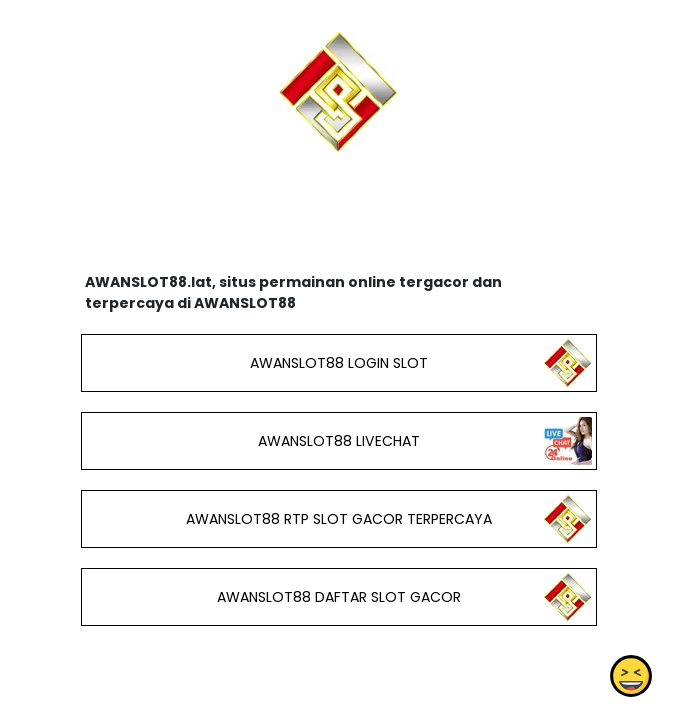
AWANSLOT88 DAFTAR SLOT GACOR (338, 597)
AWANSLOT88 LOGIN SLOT (338, 363)
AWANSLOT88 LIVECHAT (338, 441)
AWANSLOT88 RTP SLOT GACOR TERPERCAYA (338, 519)
